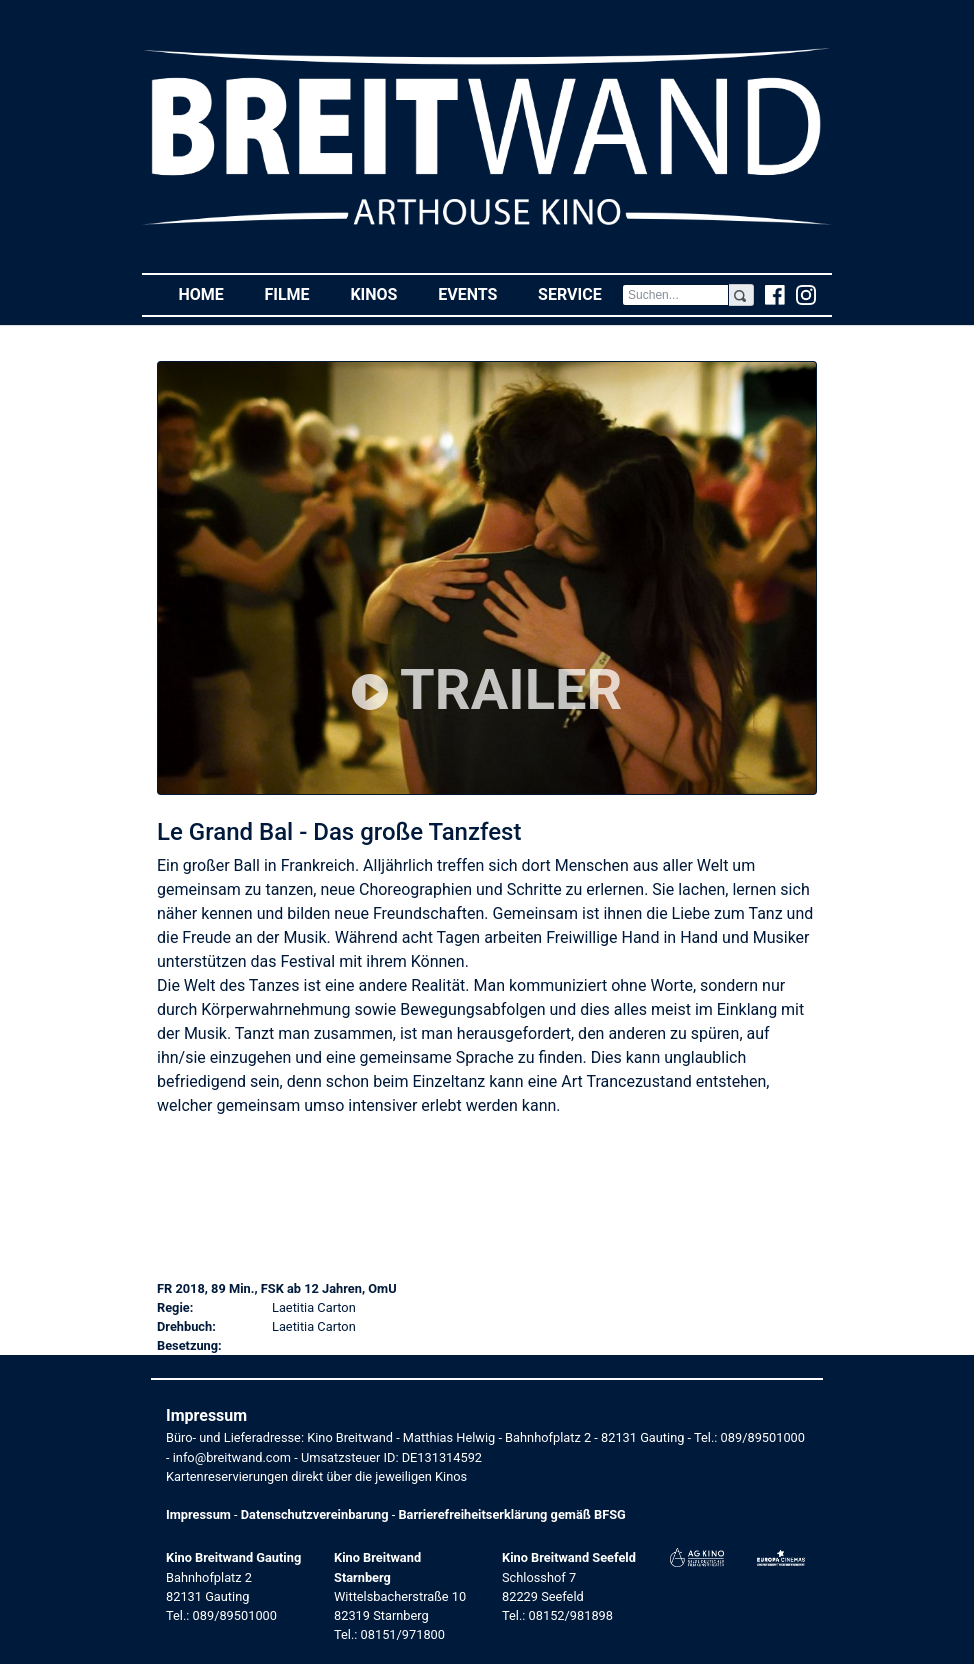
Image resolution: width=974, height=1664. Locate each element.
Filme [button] (297, 293)
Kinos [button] (383, 293)
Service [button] (580, 293)
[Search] (675, 295)
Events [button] (478, 293)
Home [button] (211, 293)
